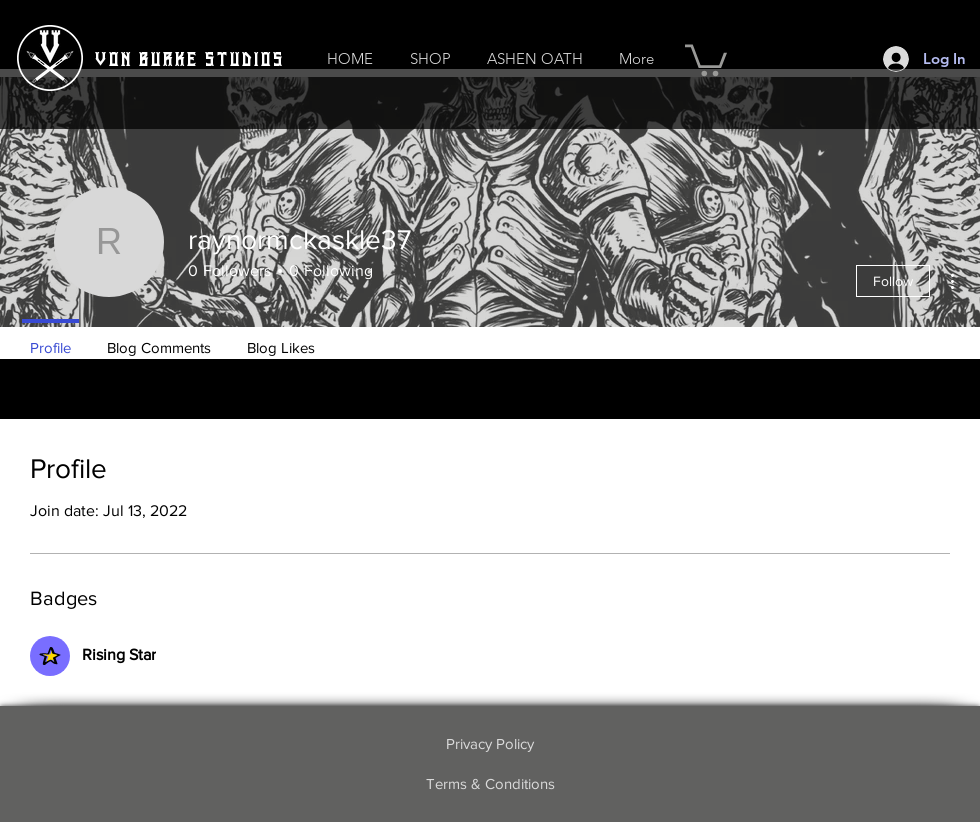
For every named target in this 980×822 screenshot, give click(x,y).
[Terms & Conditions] (490, 784)
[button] (430, 58)
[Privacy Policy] (490, 744)
